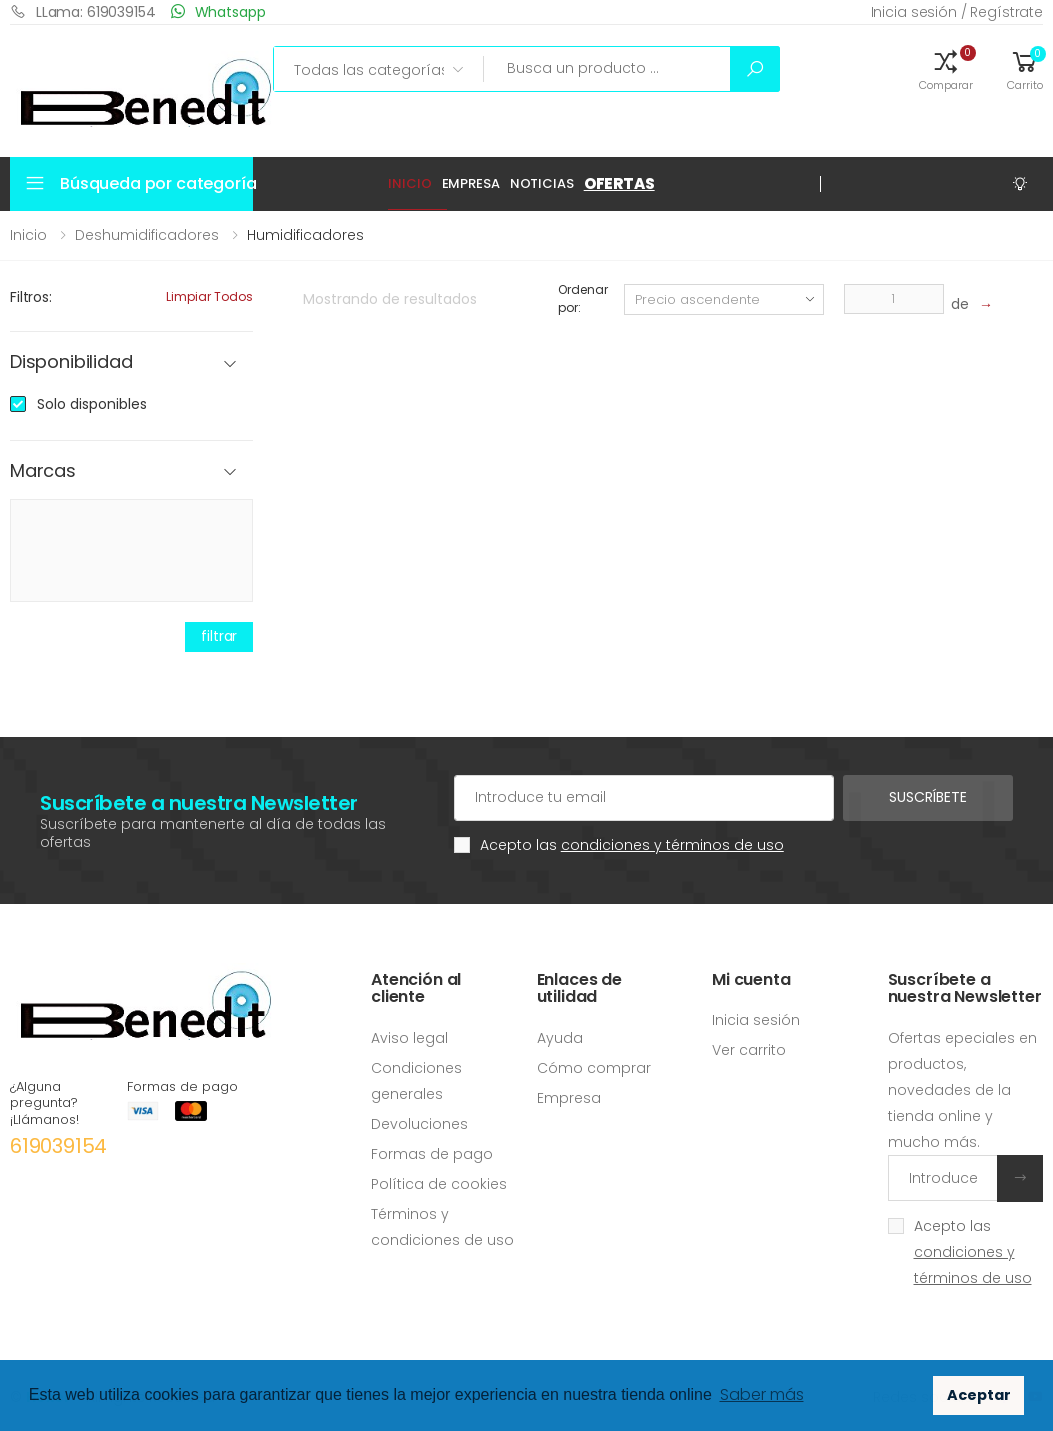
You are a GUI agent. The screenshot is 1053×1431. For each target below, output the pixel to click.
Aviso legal (409, 1038)
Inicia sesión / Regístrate (957, 12)
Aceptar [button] (979, 1395)
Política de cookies (439, 1184)
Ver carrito (749, 1050)
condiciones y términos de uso (672, 845)
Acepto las (632, 845)
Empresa (471, 183)
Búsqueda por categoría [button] (156, 183)
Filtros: (31, 297)
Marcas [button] (43, 471)
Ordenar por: (582, 298)
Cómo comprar (594, 1068)
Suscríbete (928, 797)
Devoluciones (419, 1124)
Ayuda (560, 1038)
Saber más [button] (762, 1394)
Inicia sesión (756, 1020)
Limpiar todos (209, 296)
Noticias (542, 183)
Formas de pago (432, 1154)
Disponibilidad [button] (71, 362)
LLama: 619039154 (83, 11)
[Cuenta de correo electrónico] (644, 798)
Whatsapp (218, 11)
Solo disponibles (92, 404)
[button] (946, 69)
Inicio (409, 183)
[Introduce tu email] (943, 1178)
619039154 (58, 1146)
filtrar (219, 636)
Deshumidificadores (147, 235)
